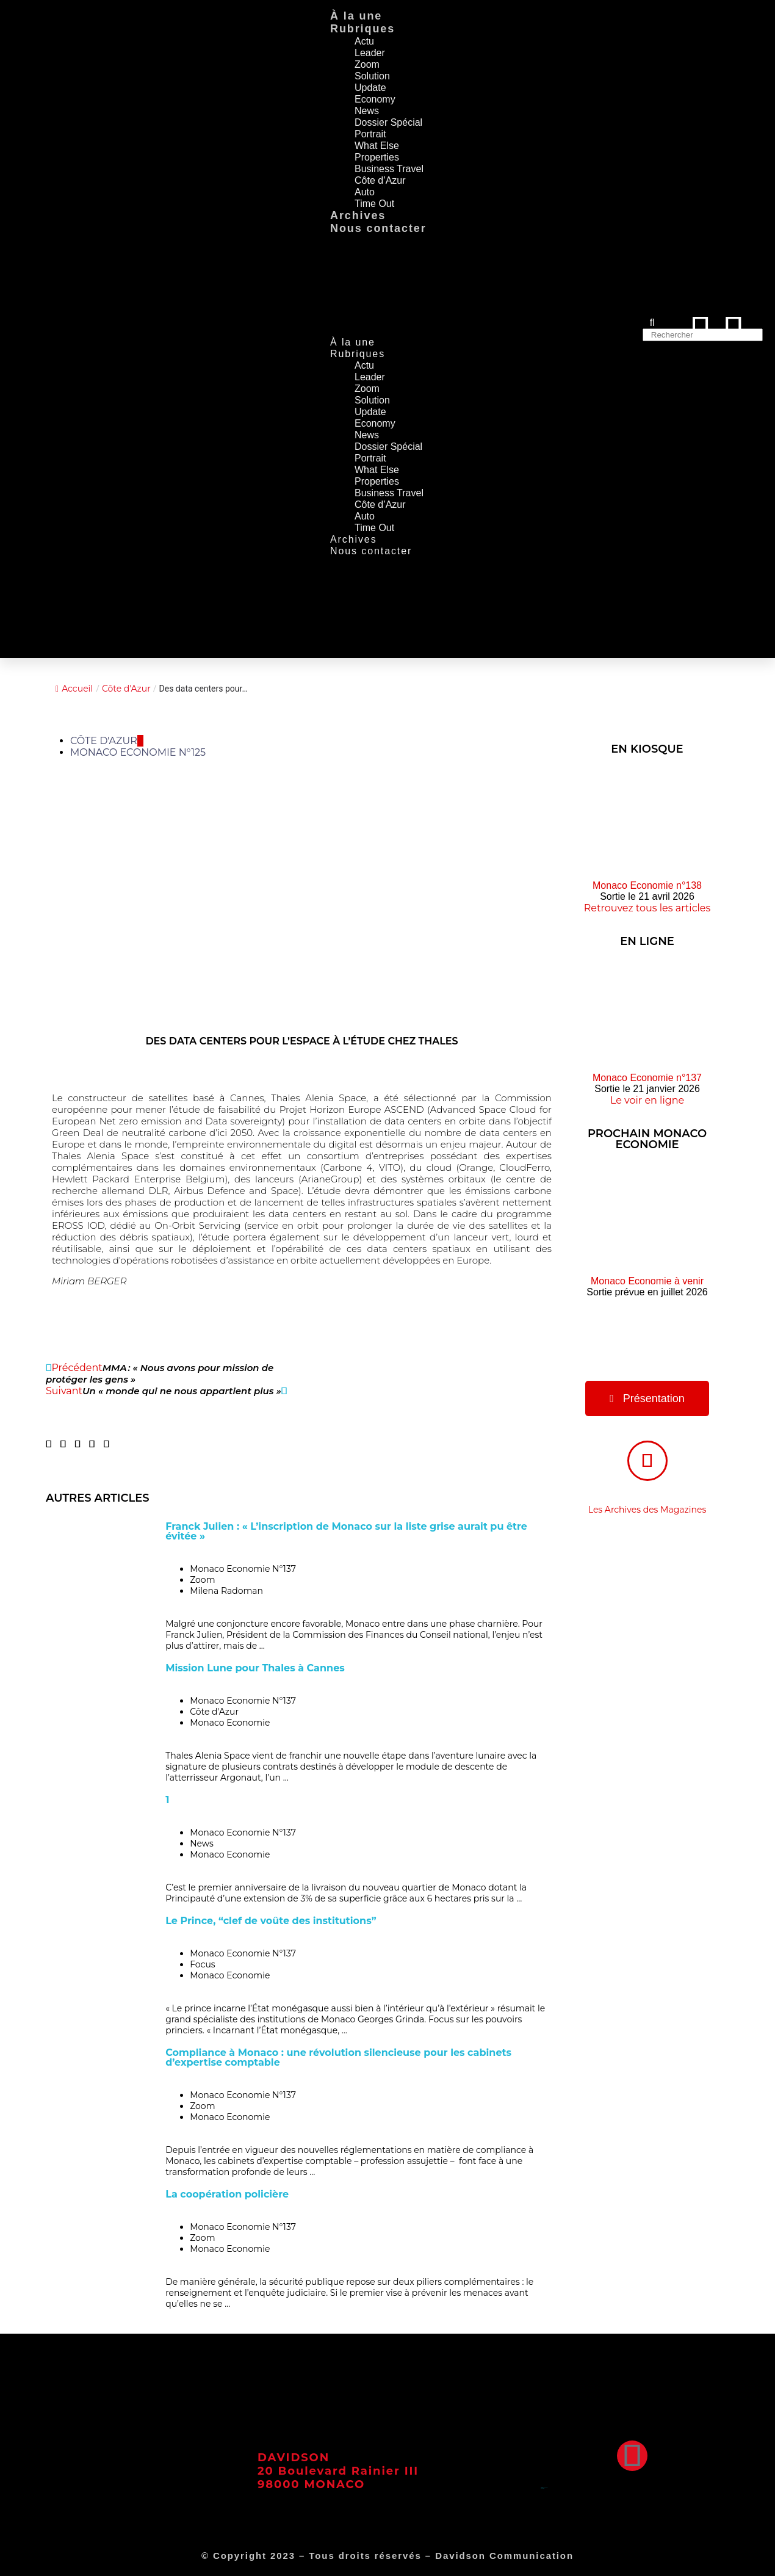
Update (370, 87)
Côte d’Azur (380, 180)
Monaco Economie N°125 (138, 752)
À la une (356, 16)
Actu (364, 41)
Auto (365, 192)
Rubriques (362, 29)
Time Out (374, 203)
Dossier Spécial (388, 122)
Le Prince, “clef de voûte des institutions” (270, 1921)
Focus (202, 1964)
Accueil (74, 688)
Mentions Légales (542, 2488)
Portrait (370, 134)
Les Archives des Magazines (647, 1509)
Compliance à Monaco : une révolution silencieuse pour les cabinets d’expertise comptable (338, 2057)
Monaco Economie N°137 (243, 1568)
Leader (370, 53)
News (367, 111)
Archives (358, 215)
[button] (48, 1444)
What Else (377, 145)
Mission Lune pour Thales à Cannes (255, 1668)
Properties (377, 157)
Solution (372, 76)
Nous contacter (378, 228)
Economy (375, 99)
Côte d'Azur (126, 688)
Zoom (367, 64)
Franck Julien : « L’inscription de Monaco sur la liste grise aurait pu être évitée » (346, 1531)
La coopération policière (227, 2194)
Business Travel (389, 169)
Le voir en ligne (647, 1100)
